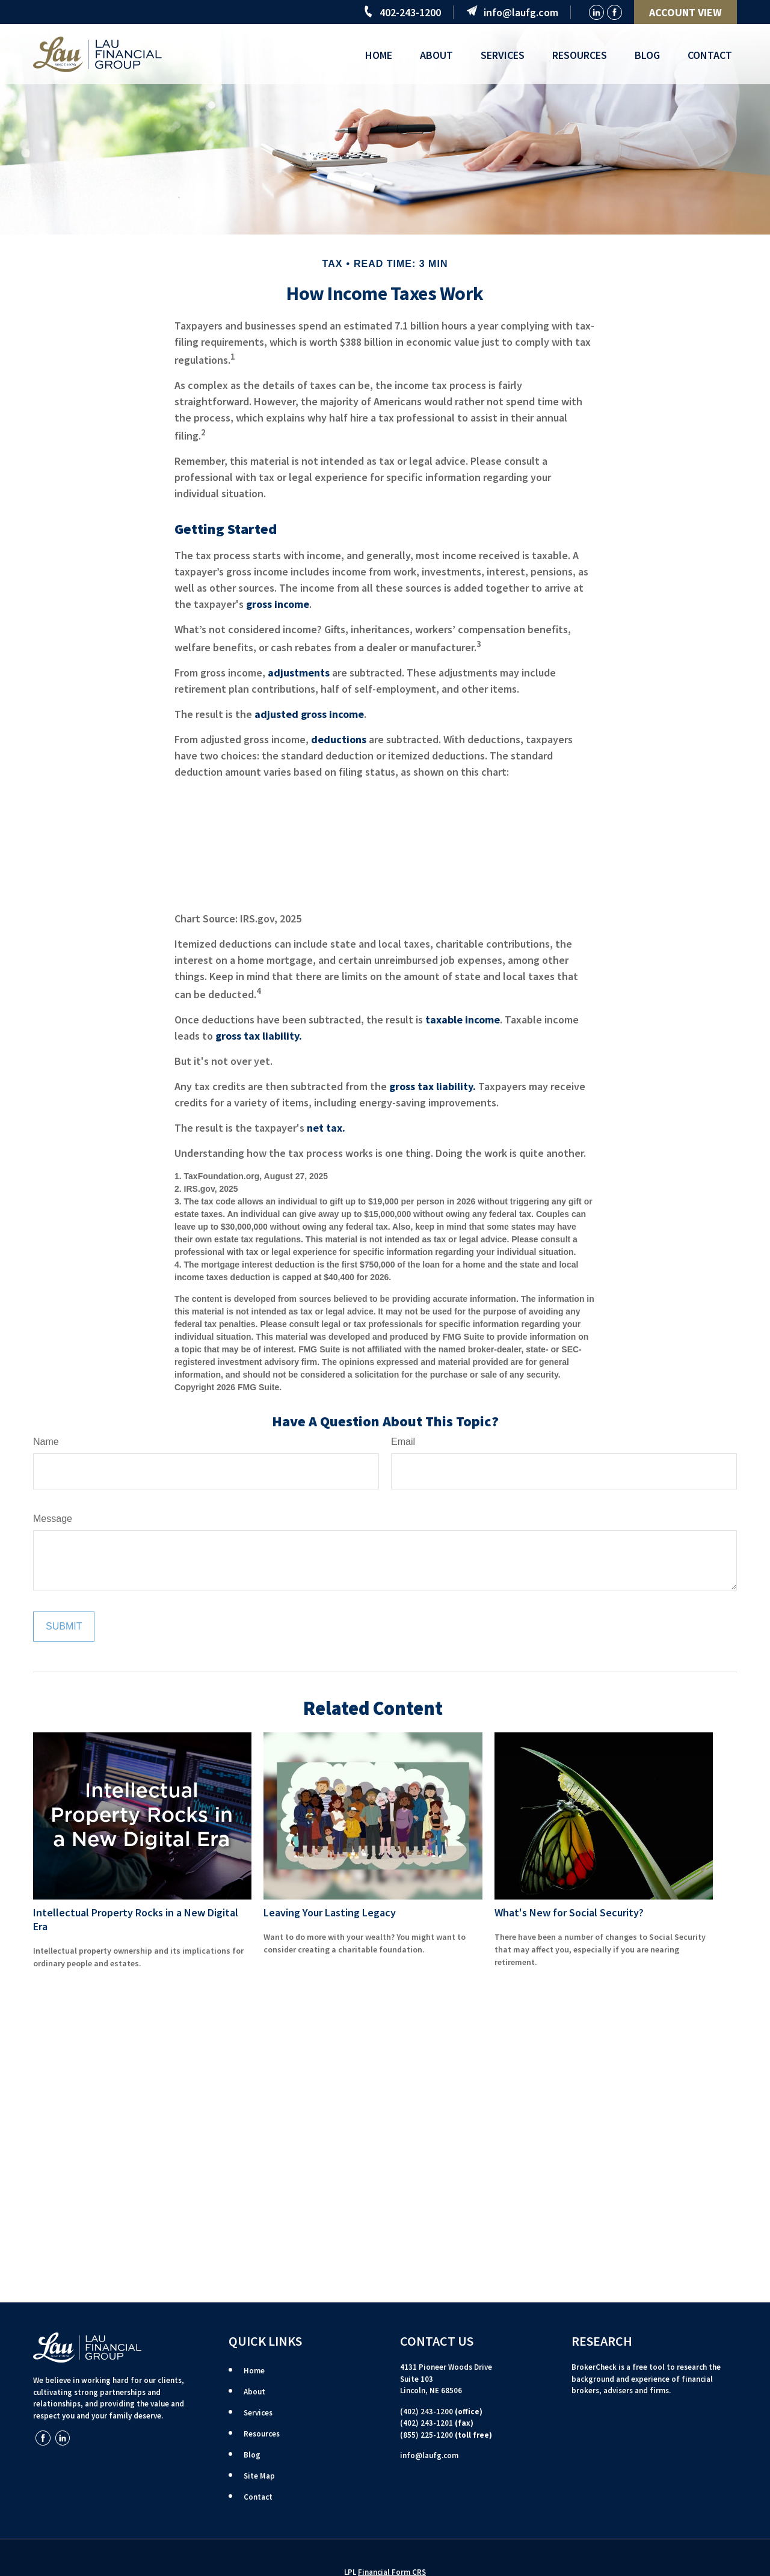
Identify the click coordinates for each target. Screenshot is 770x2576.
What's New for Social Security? (569, 1912)
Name (46, 1442)
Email (403, 1442)
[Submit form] (63, 1627)
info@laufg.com (521, 12)
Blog (252, 2455)
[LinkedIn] (596, 12)
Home (254, 2371)
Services (258, 2413)
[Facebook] (614, 12)
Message (52, 1518)
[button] (378, 53)
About (254, 2392)
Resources (262, 2434)
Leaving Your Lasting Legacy (329, 1912)
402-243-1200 (410, 12)
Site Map (259, 2476)
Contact (258, 2497)
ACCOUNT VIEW (685, 12)
